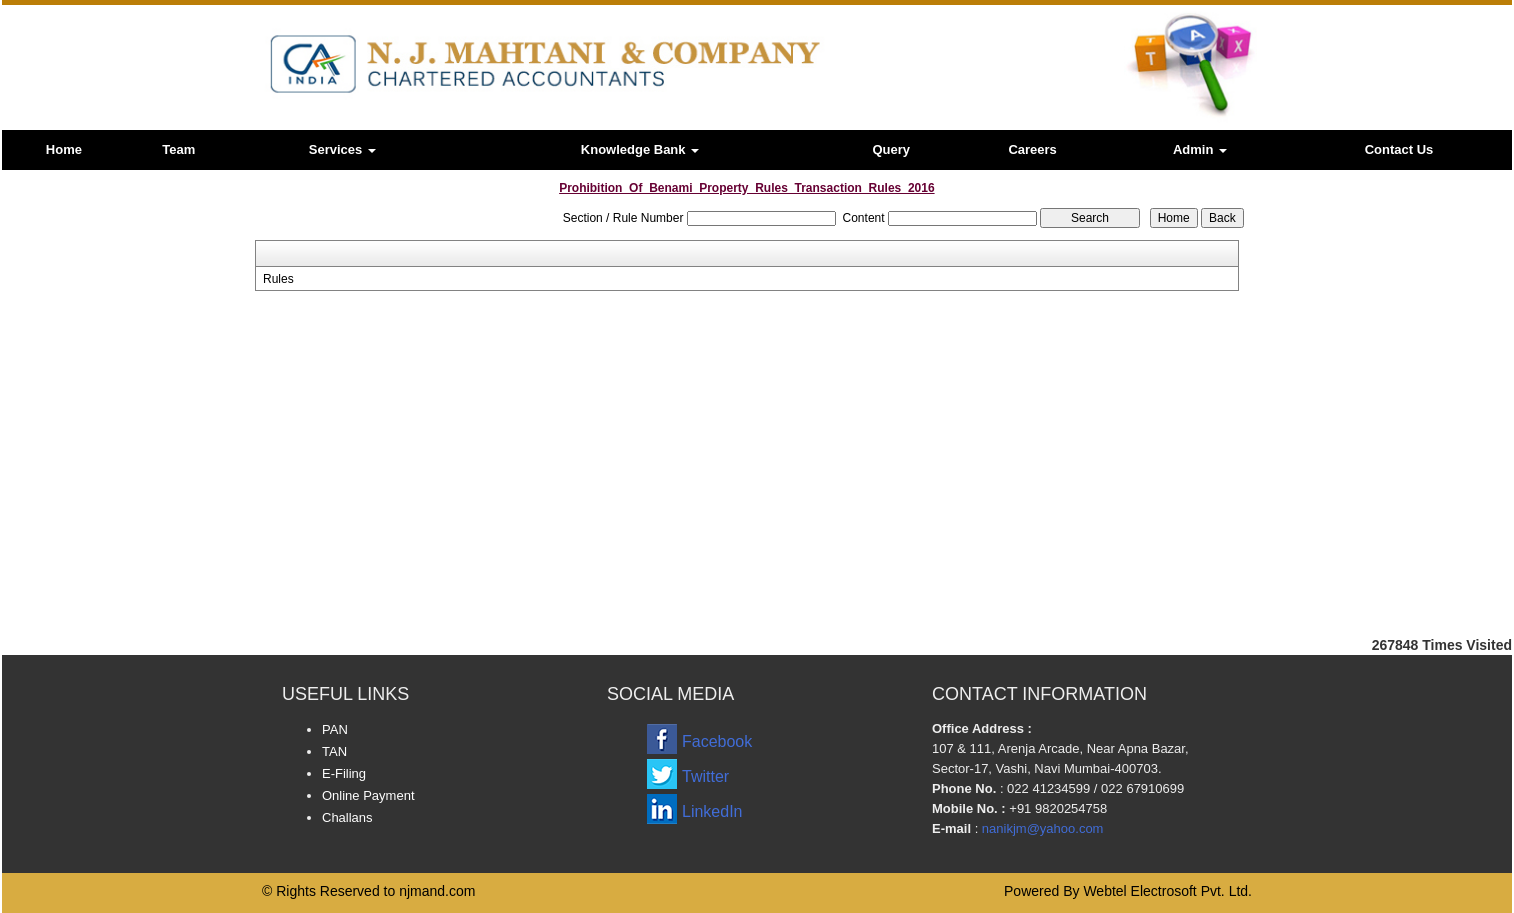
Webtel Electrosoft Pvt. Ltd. (1167, 891)
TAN (334, 751)
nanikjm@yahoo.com (1043, 828)
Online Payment (368, 795)
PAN (335, 729)
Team (178, 149)
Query (891, 149)
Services (342, 149)
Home (64, 149)
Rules (278, 279)
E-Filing (344, 773)
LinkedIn (712, 811)
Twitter (705, 776)
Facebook (717, 741)
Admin (1200, 149)
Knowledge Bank (640, 149)
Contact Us (1399, 149)
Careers (1032, 149)
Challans (347, 817)
